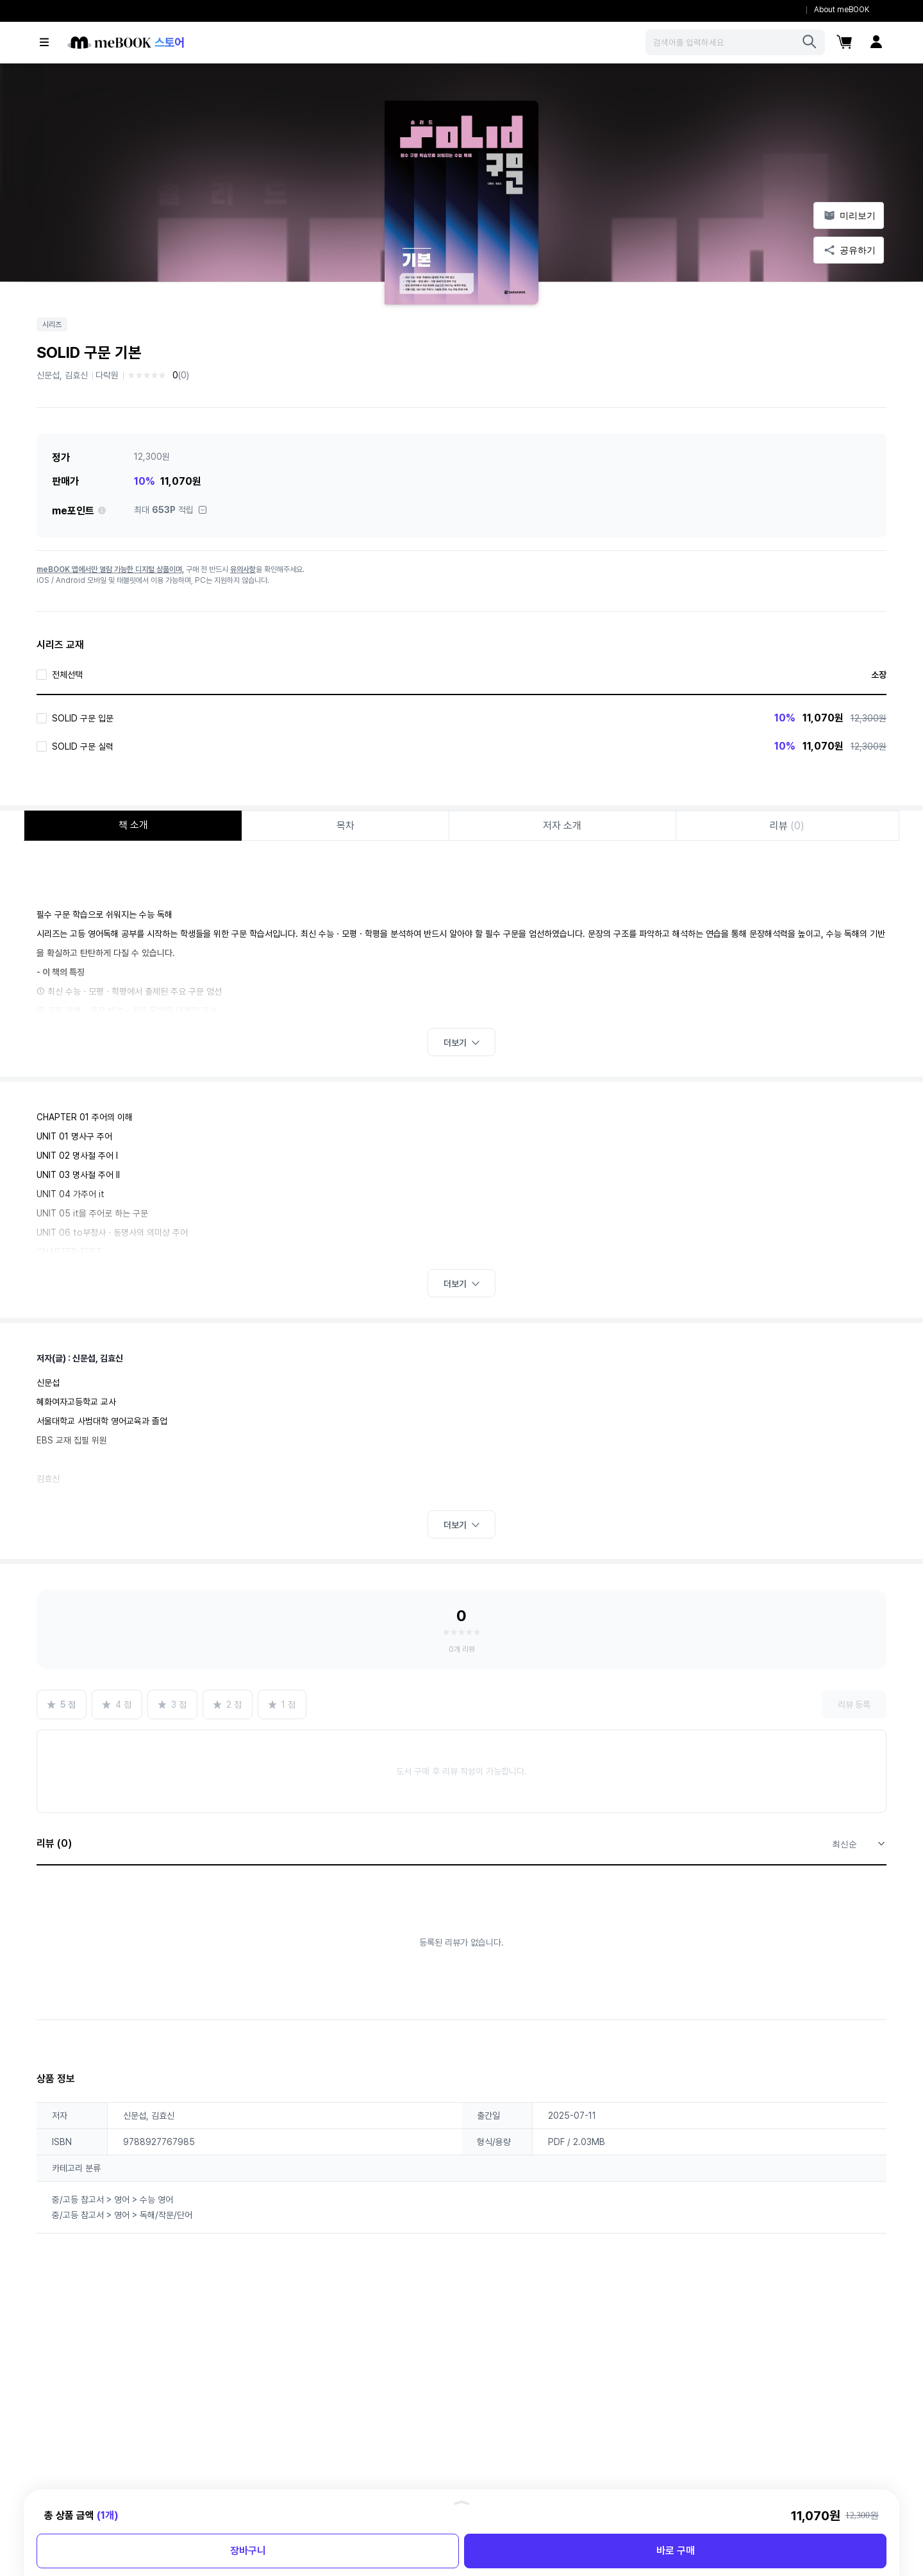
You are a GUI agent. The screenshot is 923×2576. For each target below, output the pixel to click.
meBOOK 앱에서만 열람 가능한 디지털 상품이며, (110, 569)
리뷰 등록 (854, 1704)
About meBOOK (841, 9)
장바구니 (248, 2551)
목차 (345, 826)
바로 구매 (675, 2551)
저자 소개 (562, 826)
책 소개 (133, 825)
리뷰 (787, 826)
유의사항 (243, 569)
